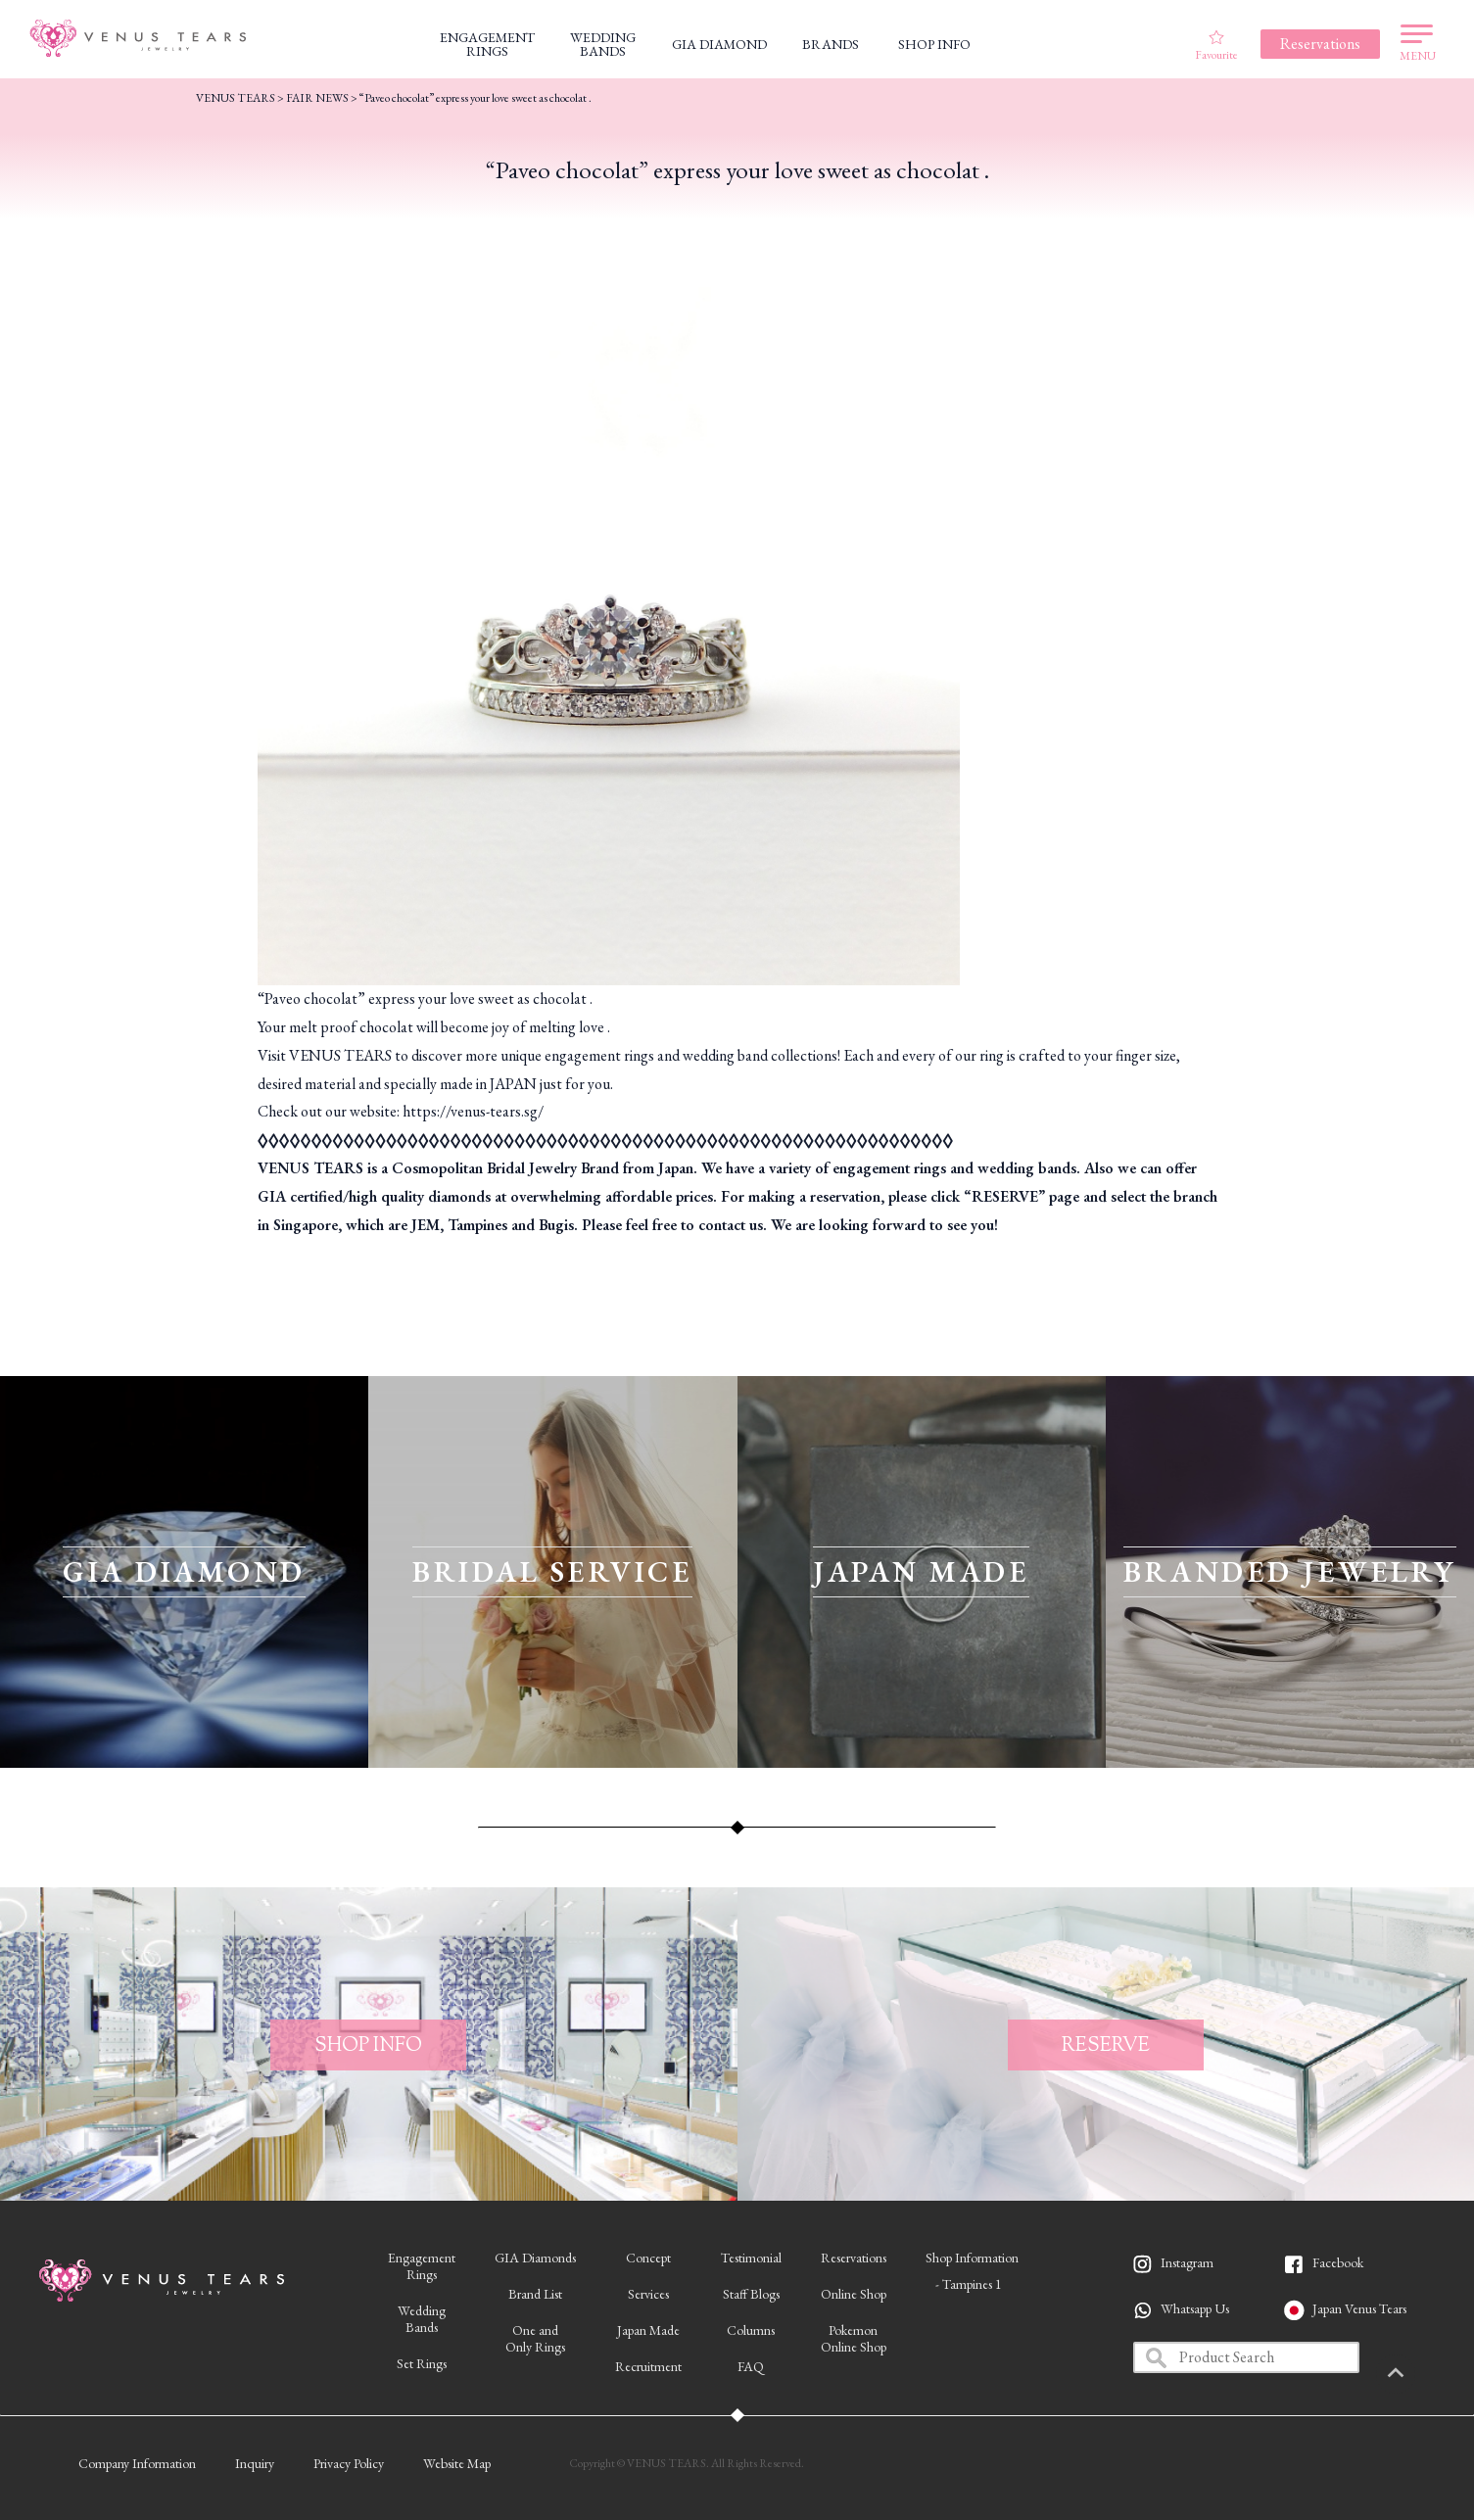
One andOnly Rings (535, 2338)
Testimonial (751, 2257)
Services (648, 2294)
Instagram (1187, 2262)
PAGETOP (1430, 2374)
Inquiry (254, 2463)
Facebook (1337, 2262)
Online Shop (853, 2294)
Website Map (457, 2463)
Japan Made (648, 2330)
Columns (751, 2330)
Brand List (535, 2294)
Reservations (853, 2257)
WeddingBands (422, 2319)
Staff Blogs (751, 2294)
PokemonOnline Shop (853, 2338)
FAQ (750, 2366)
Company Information (137, 2463)
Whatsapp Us (1195, 2308)
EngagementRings (421, 2266)
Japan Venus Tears (1359, 2308)
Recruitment (648, 2366)
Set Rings (422, 2363)
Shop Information (972, 2257)
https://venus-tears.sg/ (473, 1111)
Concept (648, 2257)
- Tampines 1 (968, 2284)
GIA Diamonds (535, 2257)
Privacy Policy (348, 2463)
